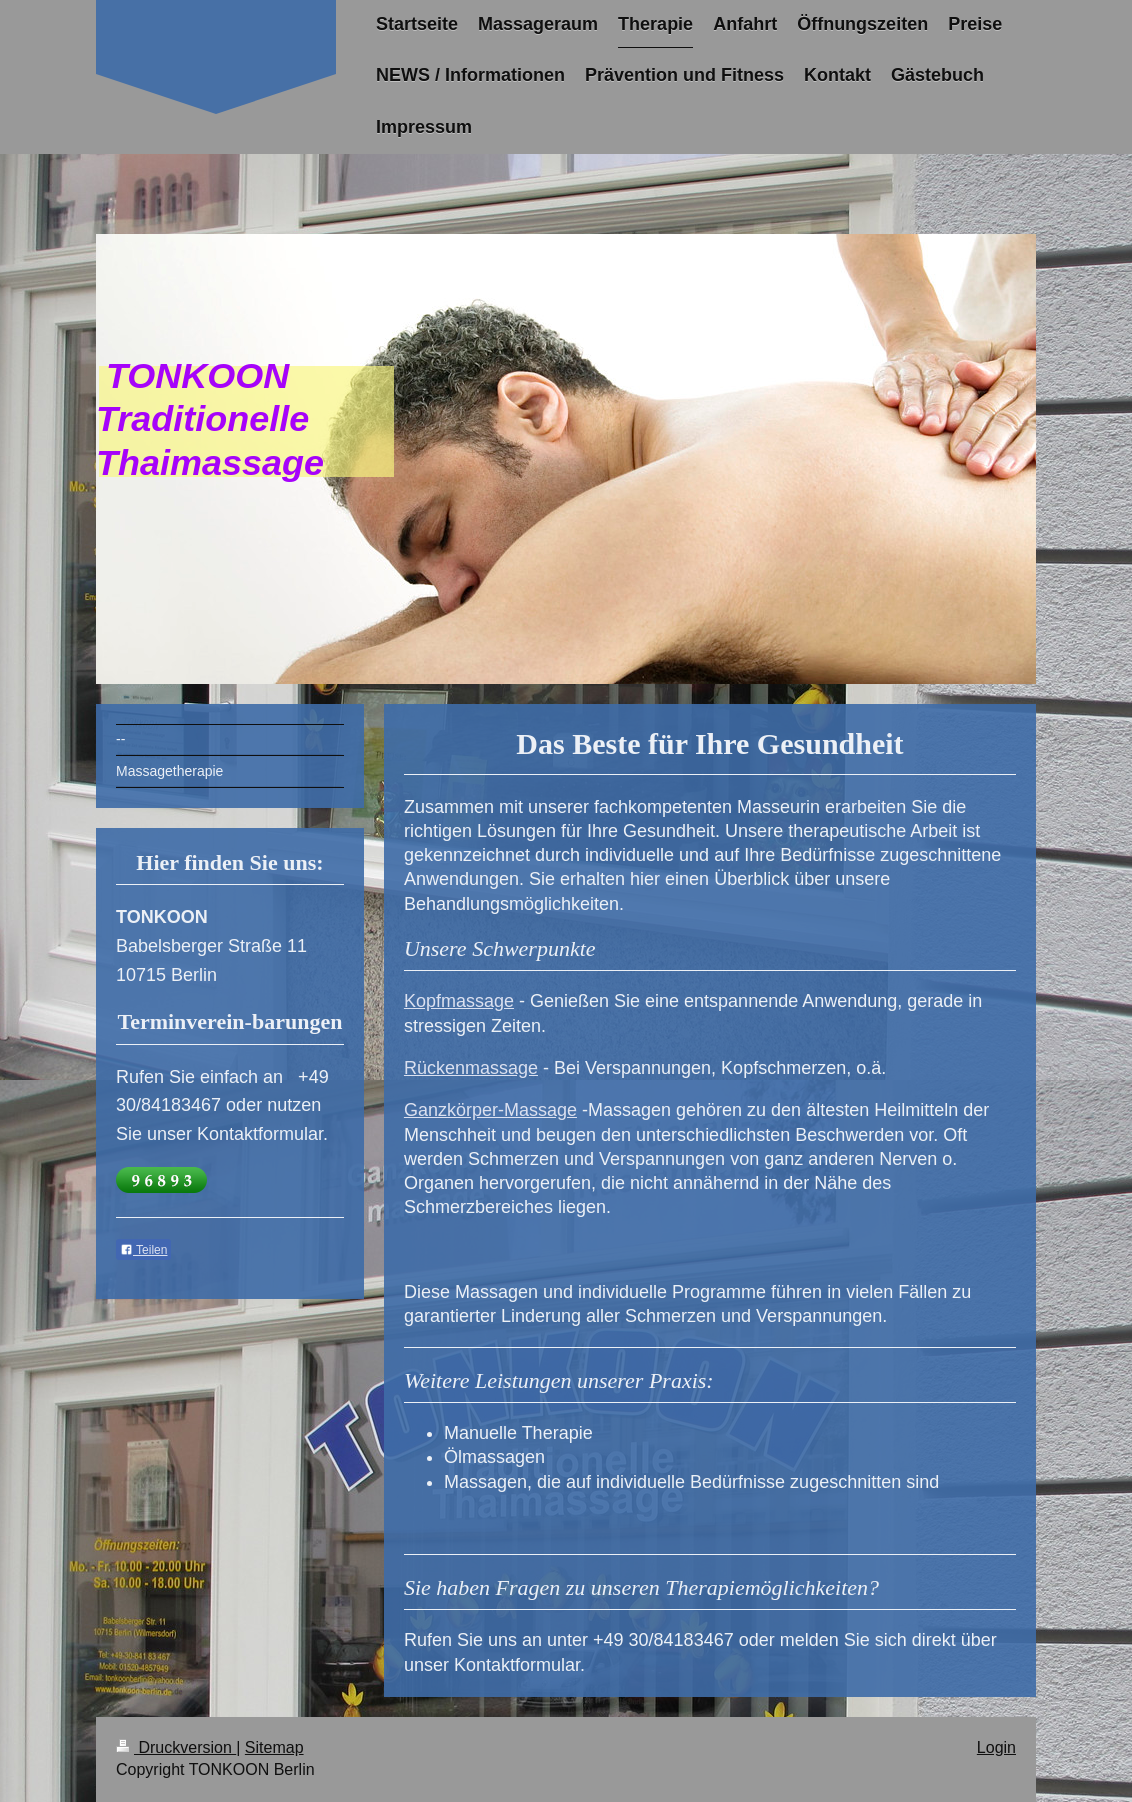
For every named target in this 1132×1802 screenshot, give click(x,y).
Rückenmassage (471, 1068)
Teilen (143, 1250)
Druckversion (176, 1747)
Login (996, 1747)
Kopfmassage (459, 1001)
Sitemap (274, 1747)
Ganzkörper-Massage (490, 1110)
